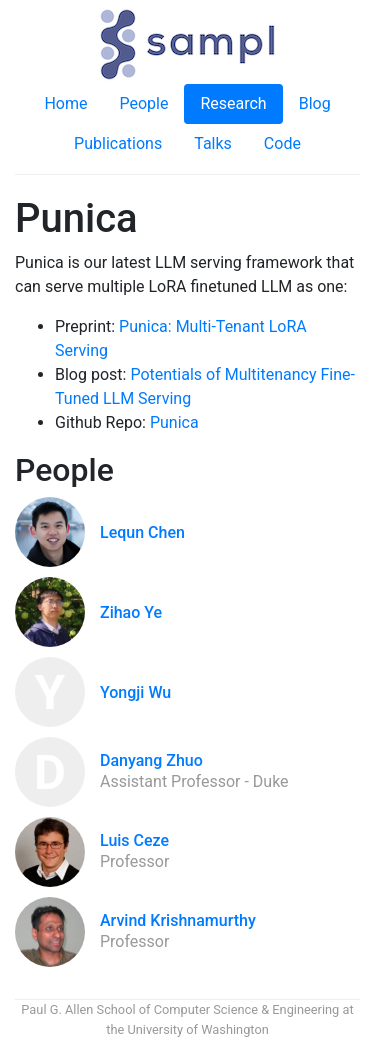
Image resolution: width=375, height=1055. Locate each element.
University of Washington (197, 1029)
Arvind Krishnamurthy (178, 920)
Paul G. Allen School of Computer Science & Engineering (180, 1009)
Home (65, 103)
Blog (315, 103)
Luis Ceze (134, 840)
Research (233, 103)
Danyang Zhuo (151, 760)
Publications (118, 143)
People (143, 103)
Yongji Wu (135, 692)
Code (282, 143)
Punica (174, 422)
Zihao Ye (131, 612)
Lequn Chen (142, 532)
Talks (213, 143)
